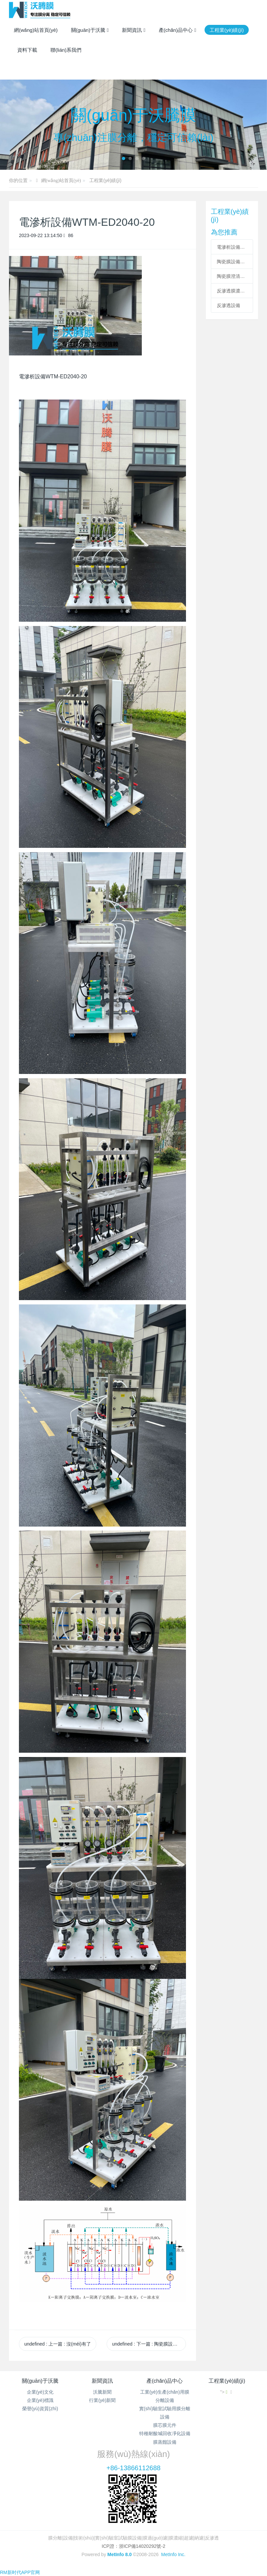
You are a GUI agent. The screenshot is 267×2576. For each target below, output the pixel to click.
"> (223, 2392)
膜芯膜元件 (164, 2425)
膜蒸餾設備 (164, 2442)
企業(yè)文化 (40, 2392)
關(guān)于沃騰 (40, 2381)
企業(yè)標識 (40, 2400)
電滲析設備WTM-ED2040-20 (232, 247)
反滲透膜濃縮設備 (232, 290)
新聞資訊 (102, 2381)
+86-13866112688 (134, 2468)
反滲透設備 (228, 305)
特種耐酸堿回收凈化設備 (164, 2433)
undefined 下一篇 (149, 2344)
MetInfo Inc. (173, 2554)
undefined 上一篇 (57, 2344)
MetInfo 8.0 (119, 2554)
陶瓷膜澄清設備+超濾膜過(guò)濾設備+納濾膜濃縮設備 (232, 276)
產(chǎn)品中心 (164, 2381)
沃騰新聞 (102, 2392)
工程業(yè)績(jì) (105, 180)
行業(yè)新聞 (102, 2400)
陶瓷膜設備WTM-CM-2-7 (232, 261)
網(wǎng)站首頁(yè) (36, 30)
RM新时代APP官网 (20, 2572)
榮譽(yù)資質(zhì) (40, 2408)
